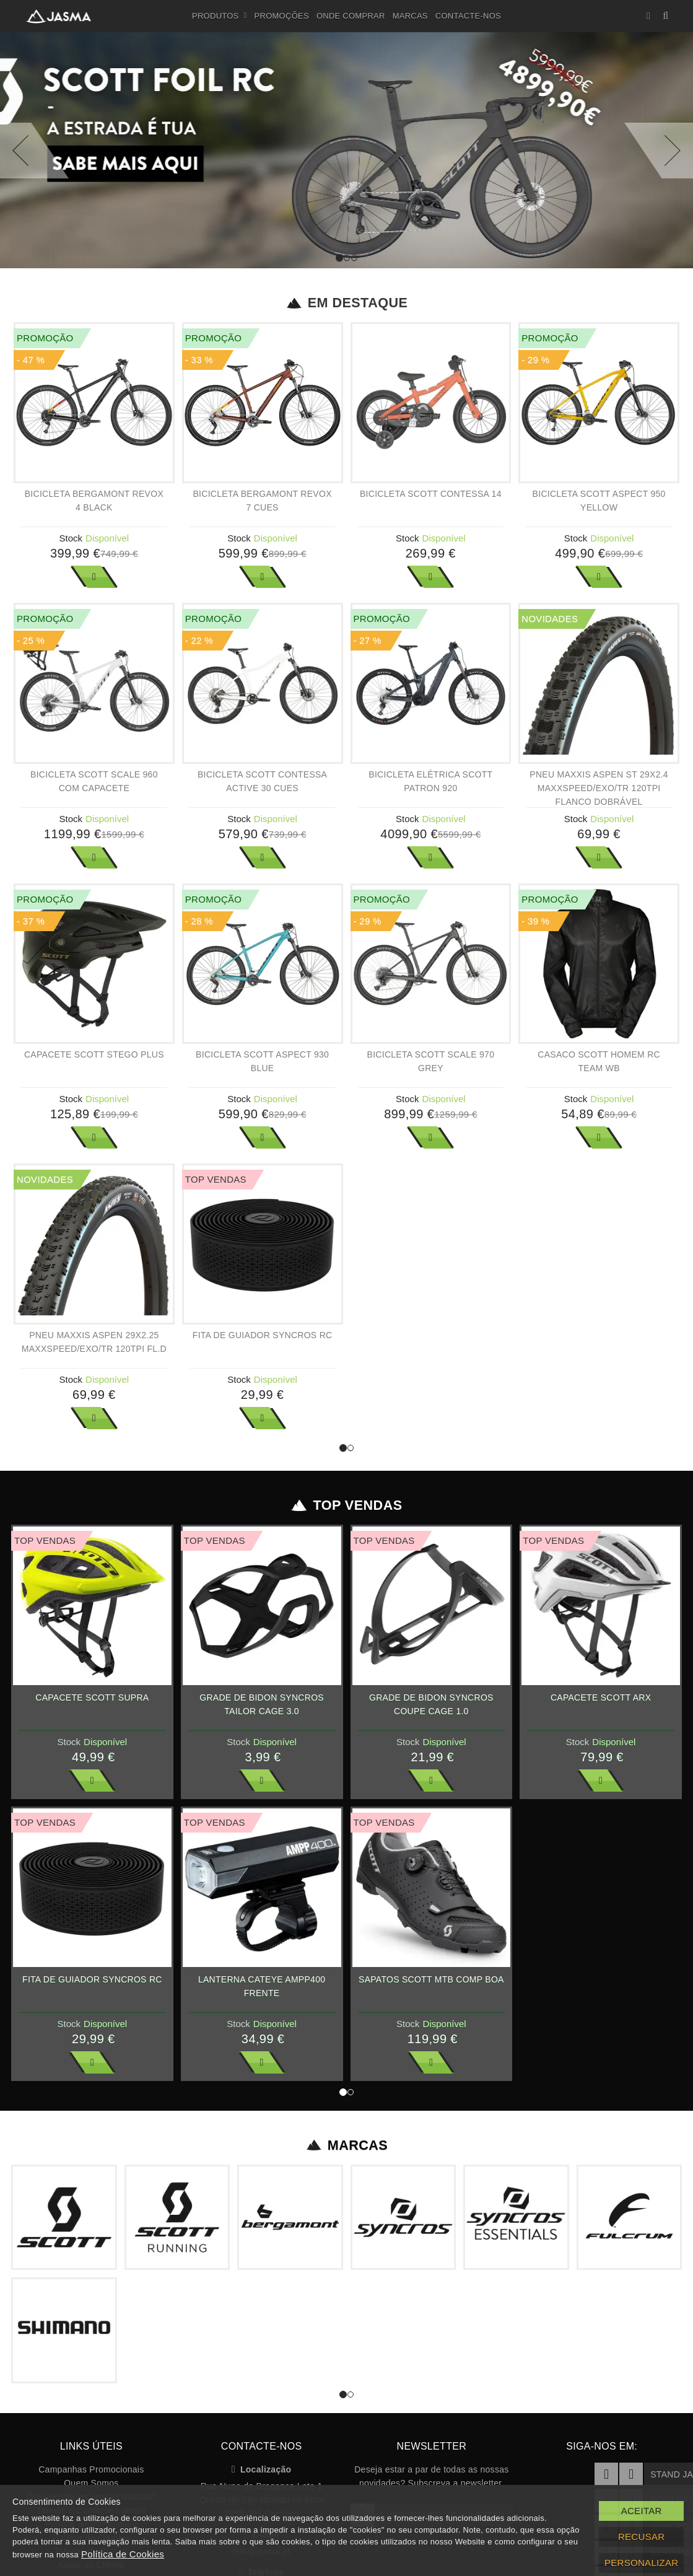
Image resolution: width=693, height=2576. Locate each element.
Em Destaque (346, 303)
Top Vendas (346, 1505)
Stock (71, 538)
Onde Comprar (350, 15)
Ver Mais (94, 577)
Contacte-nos (468, 15)
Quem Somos (91, 2483)
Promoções (282, 15)
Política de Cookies (122, 2554)
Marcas (410, 15)
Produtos (219, 16)
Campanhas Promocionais (91, 2469)
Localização (262, 2469)
